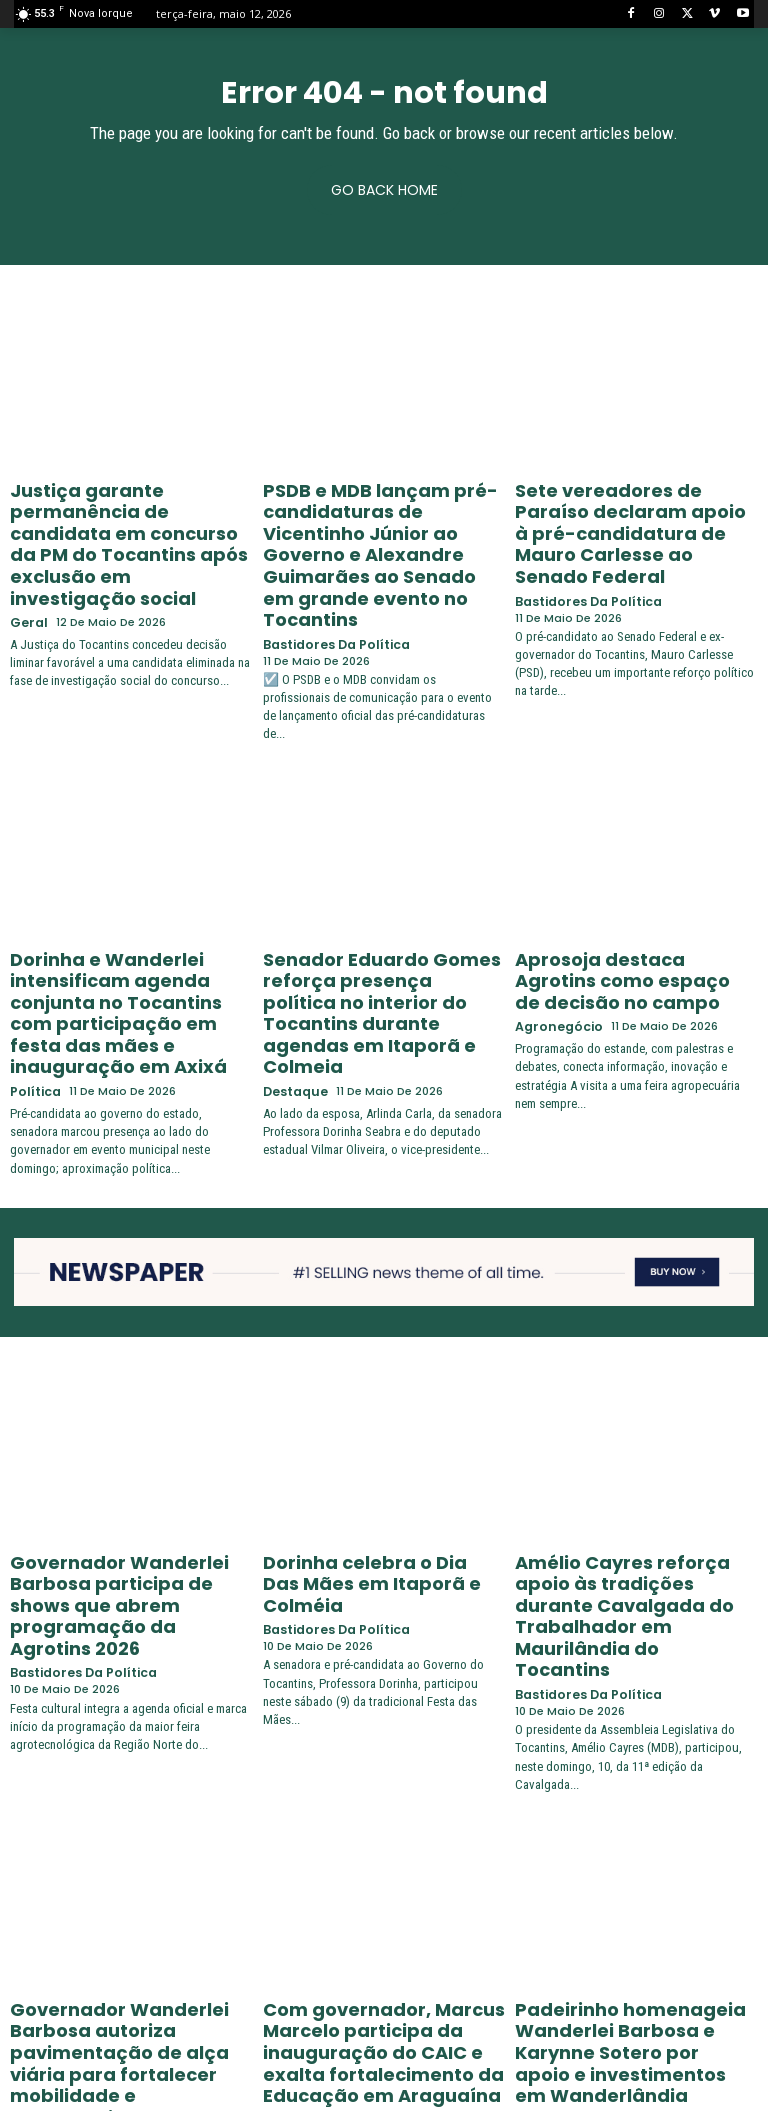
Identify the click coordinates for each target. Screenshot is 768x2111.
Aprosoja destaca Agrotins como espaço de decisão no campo (622, 906)
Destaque (293, 961)
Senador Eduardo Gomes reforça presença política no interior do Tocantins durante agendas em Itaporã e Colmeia (381, 914)
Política (33, 978)
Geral (27, 561)
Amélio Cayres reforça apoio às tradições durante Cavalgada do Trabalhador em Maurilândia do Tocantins (635, 1470)
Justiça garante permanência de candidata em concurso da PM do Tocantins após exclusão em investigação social (129, 514)
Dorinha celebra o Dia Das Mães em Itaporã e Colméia (384, 1453)
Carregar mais (384, 2057)
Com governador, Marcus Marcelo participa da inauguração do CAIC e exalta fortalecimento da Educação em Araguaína (376, 1861)
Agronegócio (554, 945)
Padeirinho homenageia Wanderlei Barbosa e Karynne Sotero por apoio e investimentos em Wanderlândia (630, 1861)
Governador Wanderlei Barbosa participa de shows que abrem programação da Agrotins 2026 (119, 1470)
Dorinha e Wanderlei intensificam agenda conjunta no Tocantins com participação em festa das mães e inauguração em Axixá (130, 922)
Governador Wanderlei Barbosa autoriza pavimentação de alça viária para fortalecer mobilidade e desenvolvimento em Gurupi (122, 1861)
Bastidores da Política (330, 578)
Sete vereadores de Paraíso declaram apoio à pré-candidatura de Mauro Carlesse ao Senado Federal (622, 514)
